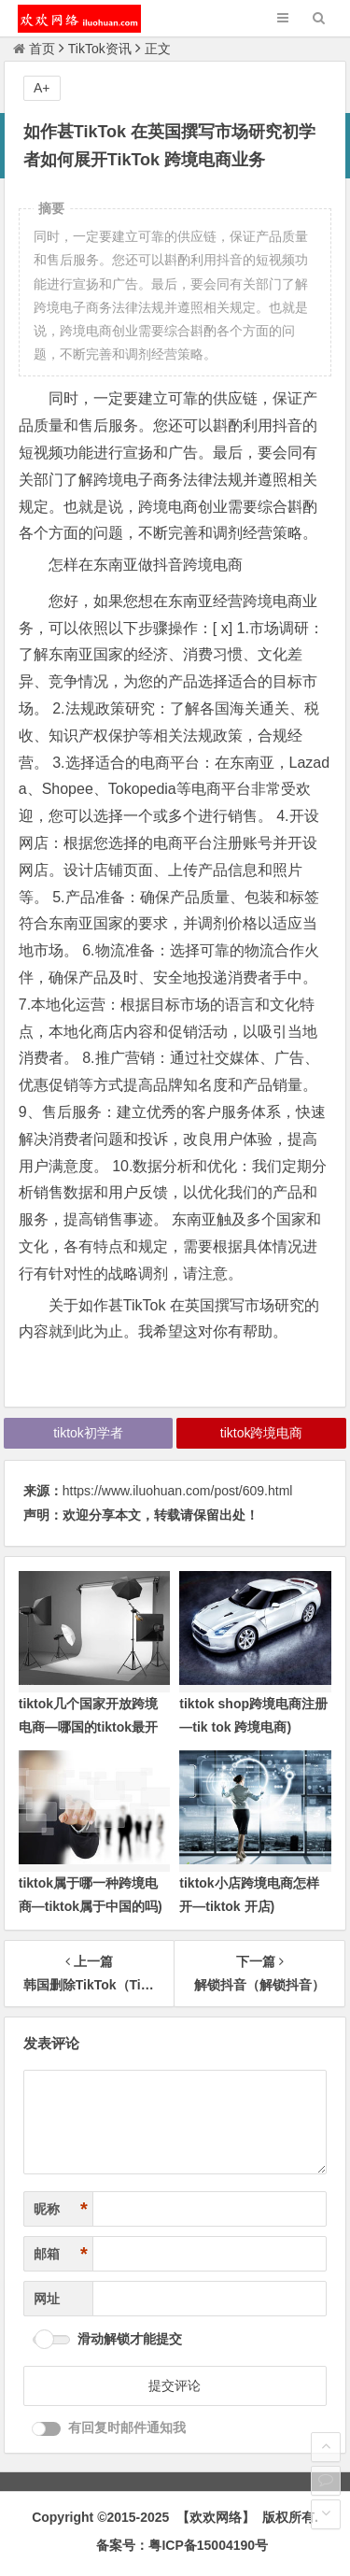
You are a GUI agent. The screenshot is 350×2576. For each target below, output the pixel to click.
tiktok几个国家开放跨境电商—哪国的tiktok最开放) (88, 1727)
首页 (34, 48)
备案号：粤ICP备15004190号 (182, 2545)
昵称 (61, 2209)
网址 (47, 2298)
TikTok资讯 (100, 48)
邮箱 (61, 2254)
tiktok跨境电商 (261, 1432)
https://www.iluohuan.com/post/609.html (178, 1490)
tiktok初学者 (88, 1432)
